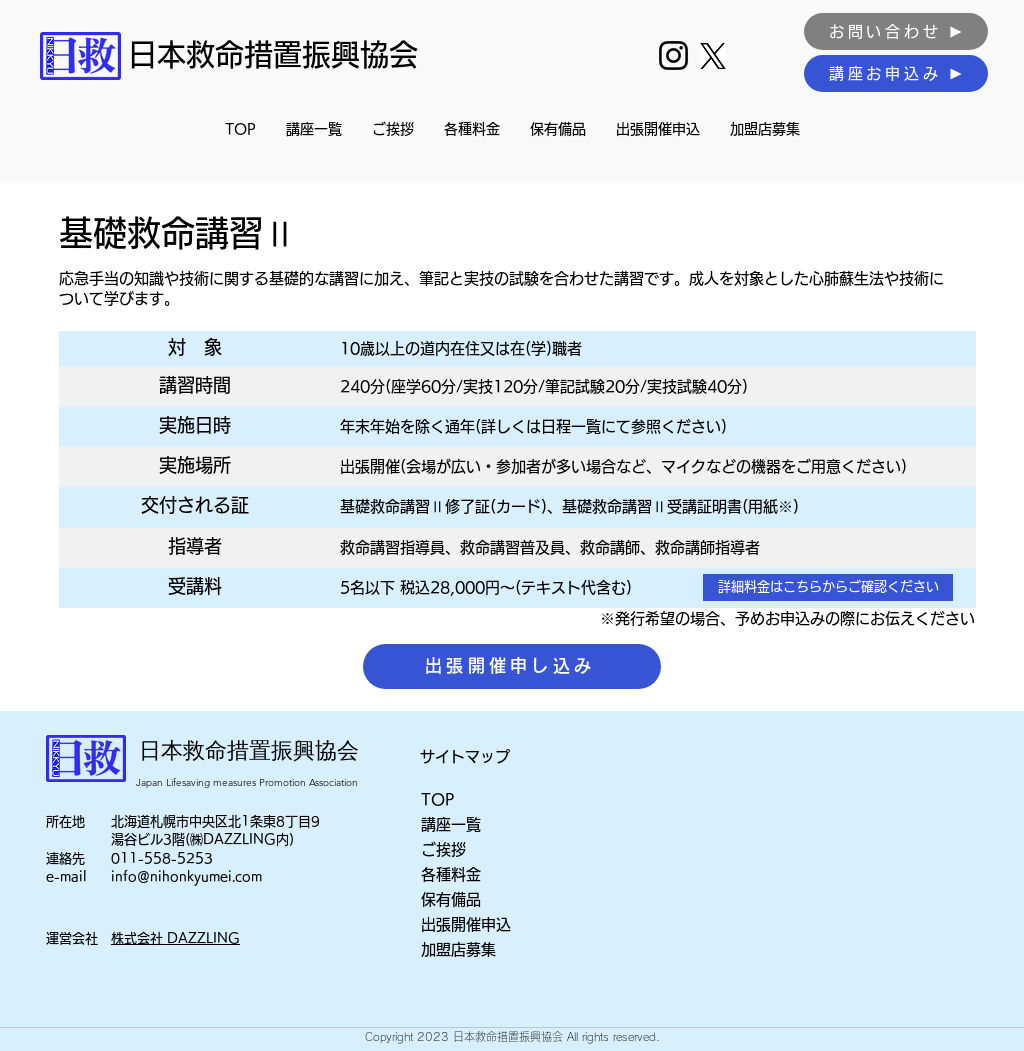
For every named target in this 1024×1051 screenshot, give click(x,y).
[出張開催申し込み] (512, 666)
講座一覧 (451, 824)
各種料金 (451, 874)
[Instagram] (673, 55)
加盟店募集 (458, 949)
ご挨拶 (443, 849)
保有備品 (451, 899)
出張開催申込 (466, 924)
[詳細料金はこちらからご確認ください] (828, 587)
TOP (437, 799)
